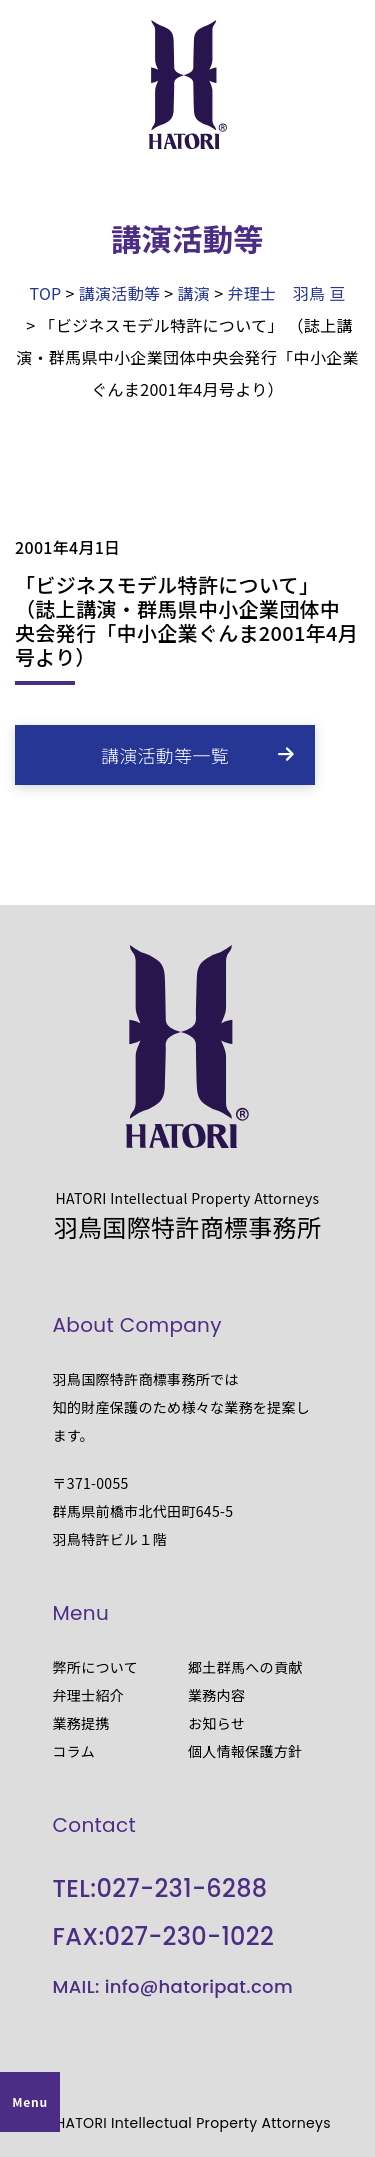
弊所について (96, 1667)
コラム (74, 1751)
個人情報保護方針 (245, 1751)
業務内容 (216, 1695)
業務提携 (81, 1723)
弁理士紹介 (89, 1695)
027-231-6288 (181, 1888)
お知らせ (216, 1723)
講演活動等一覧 (165, 755)
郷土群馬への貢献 (245, 1667)
